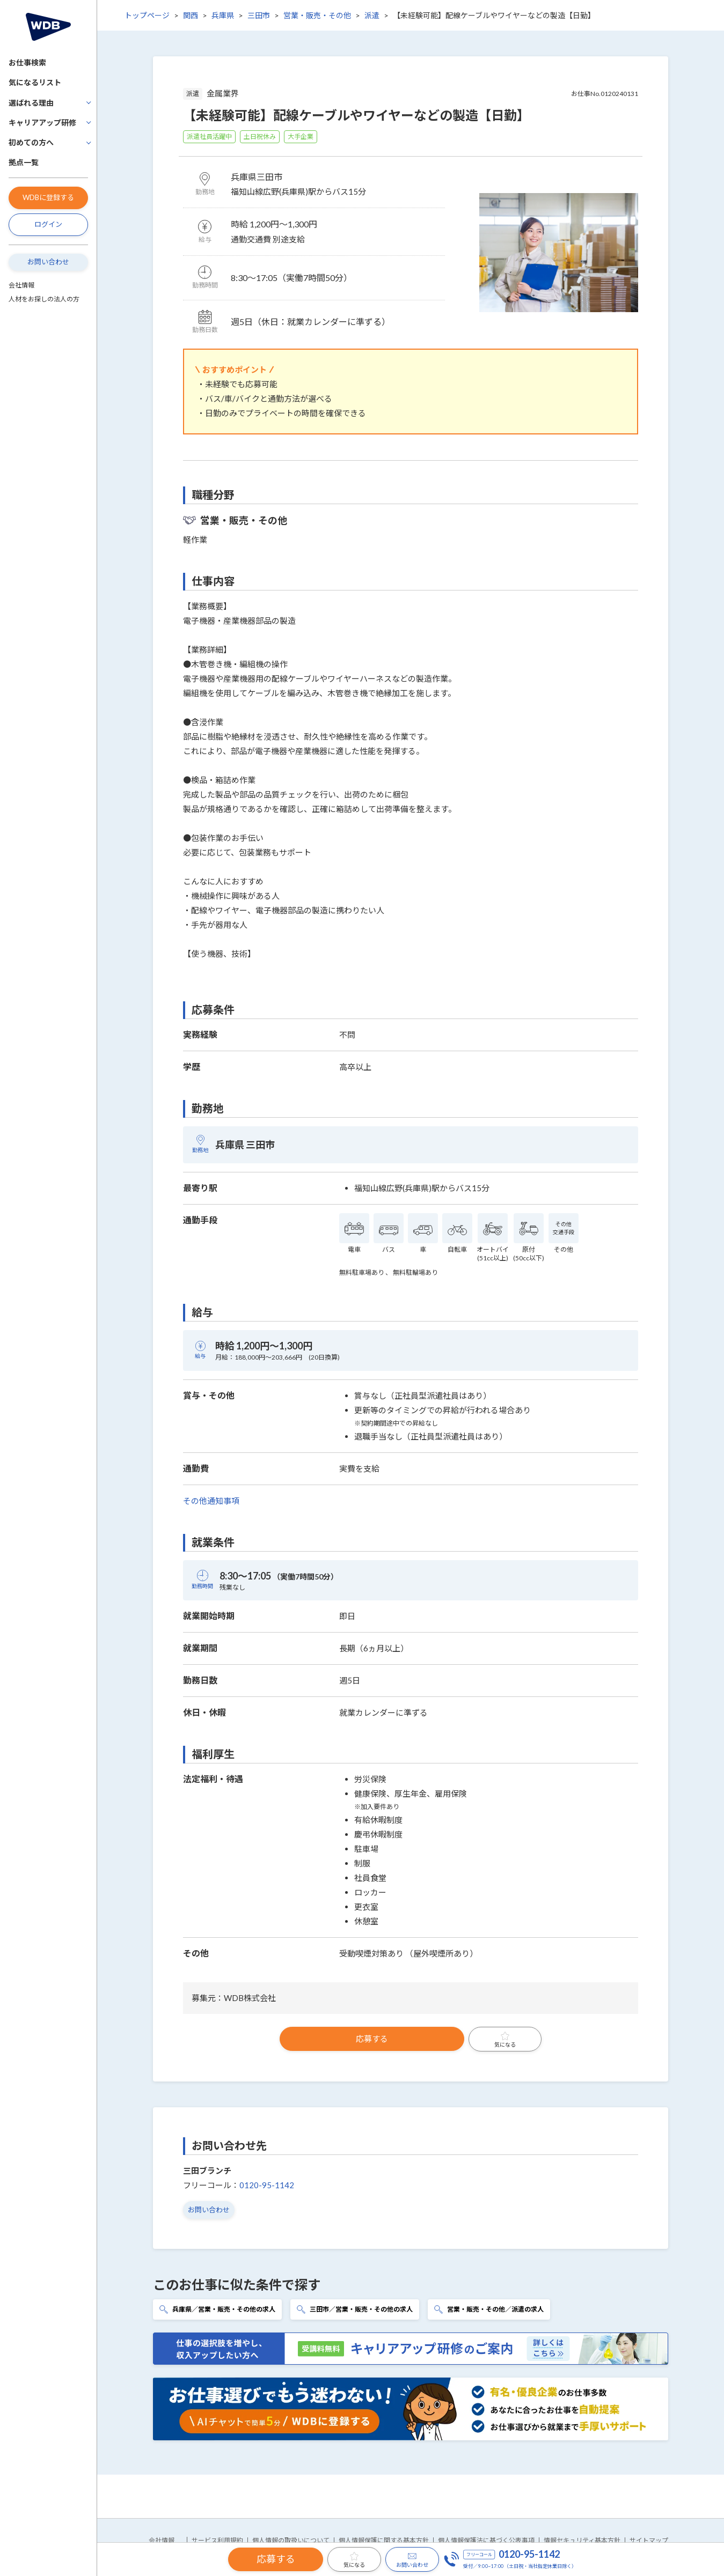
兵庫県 (222, 15)
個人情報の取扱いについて (291, 2540)
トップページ (147, 15)
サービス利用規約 (217, 2540)
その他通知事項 (211, 1500)
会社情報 (21, 285)
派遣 (371, 15)
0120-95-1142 (266, 2185)
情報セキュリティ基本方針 (582, 2540)
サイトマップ (649, 2540)
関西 (190, 15)
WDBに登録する (48, 197)
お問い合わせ (48, 261)
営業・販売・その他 (317, 15)
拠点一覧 (24, 162)
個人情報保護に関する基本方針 (384, 2540)
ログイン (48, 224)
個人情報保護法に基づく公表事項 (486, 2540)
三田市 (258, 15)
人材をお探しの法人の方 (44, 299)
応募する (372, 2038)
